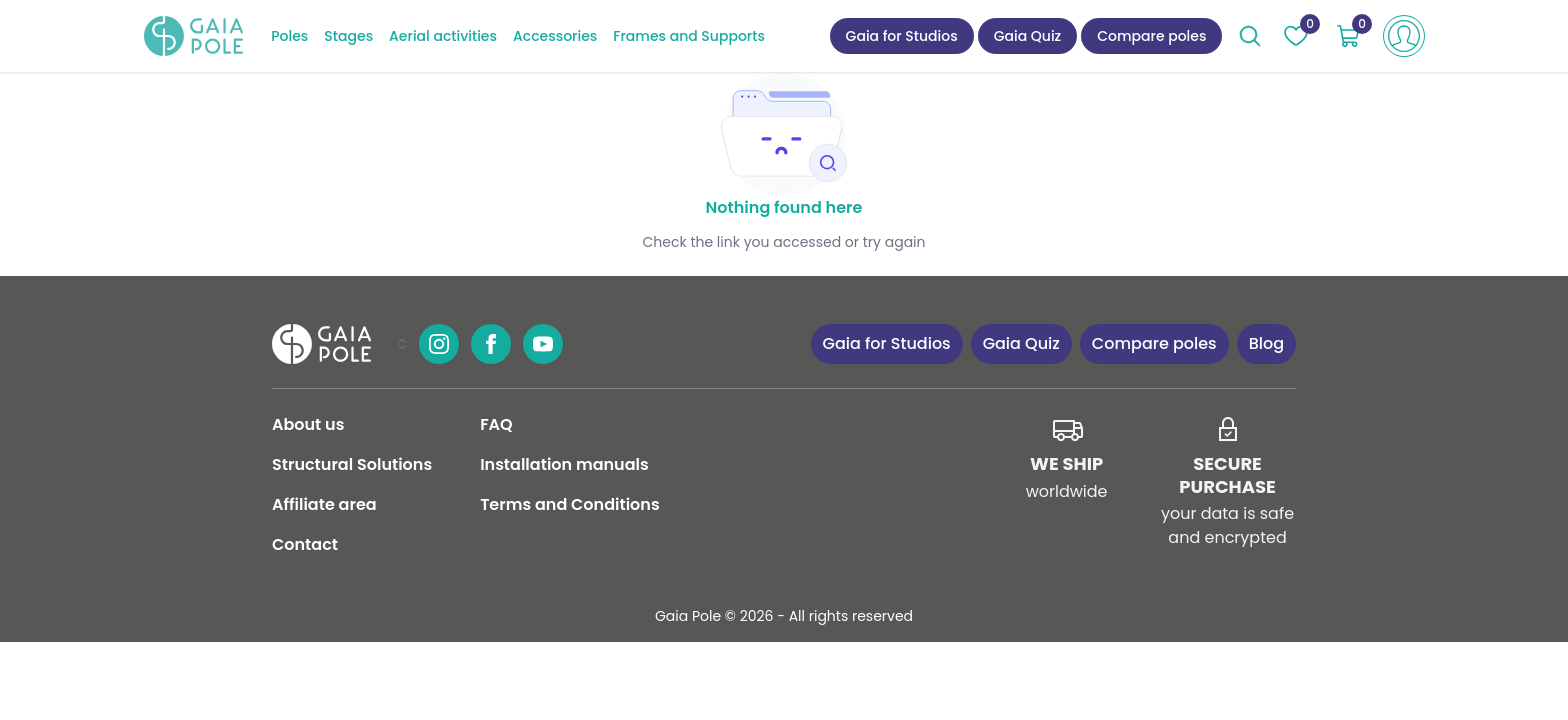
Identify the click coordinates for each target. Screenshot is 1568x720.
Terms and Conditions (569, 504)
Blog (1266, 343)
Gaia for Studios (902, 36)
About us (308, 424)
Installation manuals (564, 464)
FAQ (496, 424)
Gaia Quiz (1028, 36)
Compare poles (1151, 36)
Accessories (555, 36)
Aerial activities (443, 36)
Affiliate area (324, 504)
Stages (348, 36)
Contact (305, 544)
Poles (289, 36)
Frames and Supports (689, 36)
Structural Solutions (352, 464)
